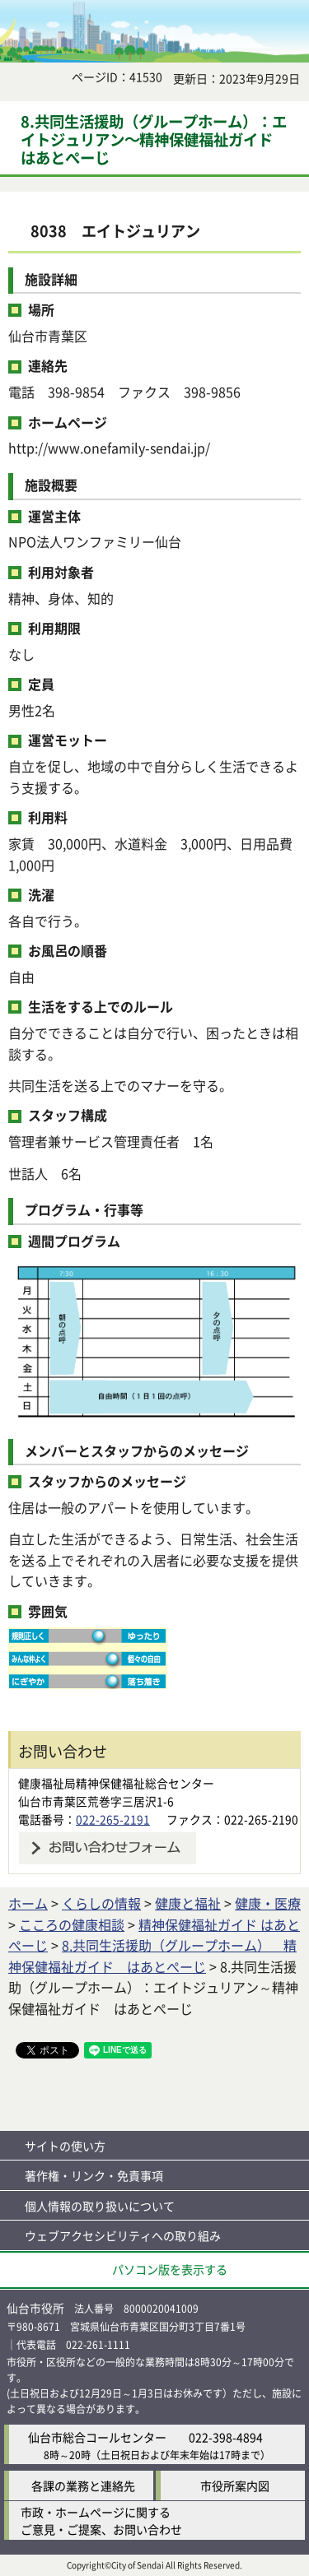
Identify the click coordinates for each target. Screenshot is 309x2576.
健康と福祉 (188, 1903)
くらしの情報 (101, 1903)
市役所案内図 (234, 2485)
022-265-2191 (113, 1819)
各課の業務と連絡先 (83, 2485)
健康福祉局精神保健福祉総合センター (116, 1783)
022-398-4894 (226, 2437)
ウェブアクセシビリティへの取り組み (123, 2235)
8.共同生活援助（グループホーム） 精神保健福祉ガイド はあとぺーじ (152, 1955)
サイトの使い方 (65, 2145)
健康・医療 (268, 1903)
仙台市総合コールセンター (97, 2437)
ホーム (28, 1903)
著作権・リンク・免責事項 (94, 2175)
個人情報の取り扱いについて (100, 2206)
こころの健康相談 (71, 1924)
